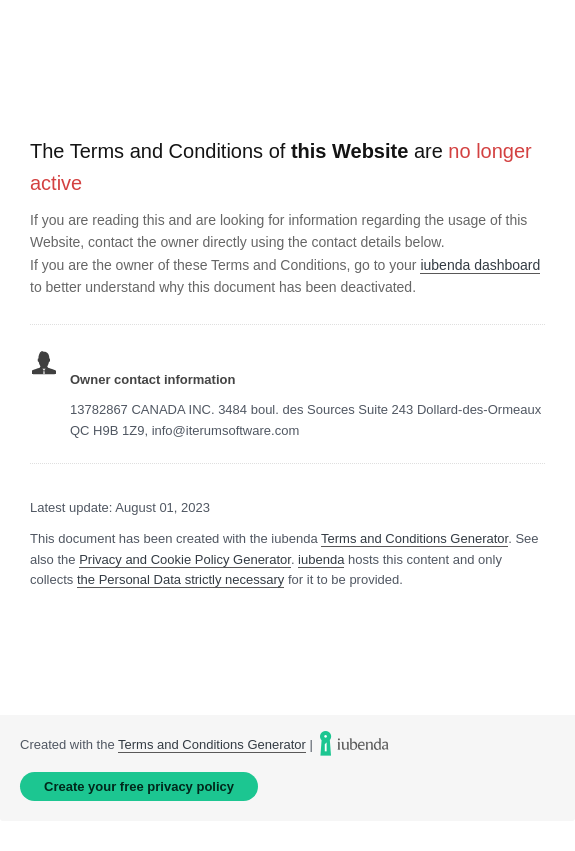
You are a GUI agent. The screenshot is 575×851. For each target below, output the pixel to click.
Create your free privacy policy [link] (139, 786)
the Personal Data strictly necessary (180, 579)
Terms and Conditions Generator (414, 538)
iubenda (321, 559)
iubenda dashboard (480, 265)
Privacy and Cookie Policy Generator (185, 559)
